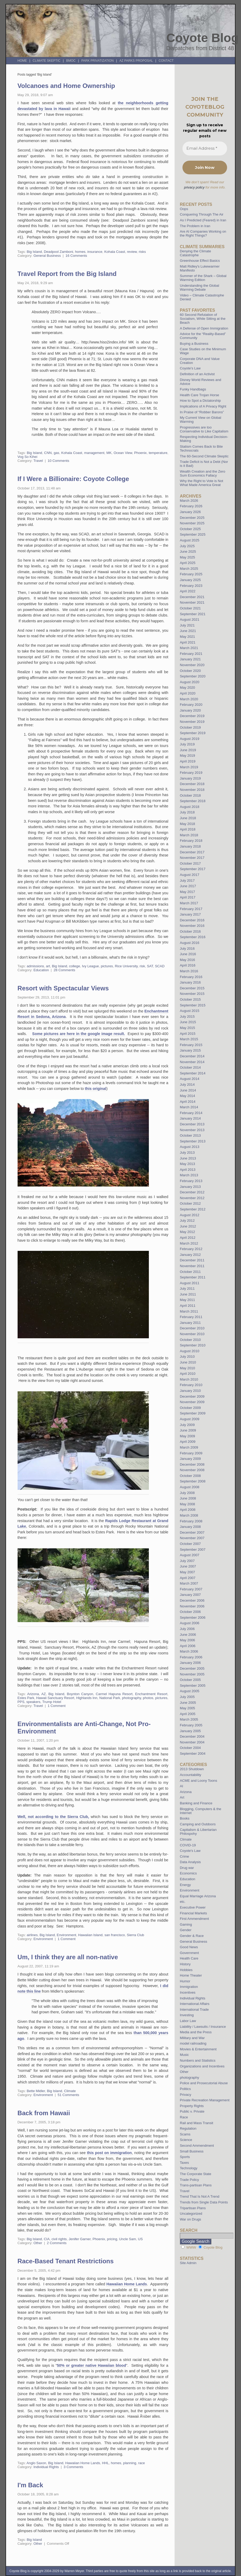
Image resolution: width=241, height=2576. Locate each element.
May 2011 (187, 1300)
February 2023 (191, 586)
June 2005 (188, 1703)
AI (181, 1786)
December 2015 (192, 988)
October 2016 (190, 931)
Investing (187, 2015)
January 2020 (190, 710)
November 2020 (192, 665)
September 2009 (193, 1413)
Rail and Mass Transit (196, 2123)
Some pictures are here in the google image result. (78, 1034)
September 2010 (193, 1345)
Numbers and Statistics (198, 2060)
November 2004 (192, 1742)
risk (142, 966)
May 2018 (187, 824)
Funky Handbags (193, 389)
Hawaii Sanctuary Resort (55, 1698)
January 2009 (190, 1459)
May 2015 (187, 1028)
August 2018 (189, 807)
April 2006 (187, 1646)
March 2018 (189, 835)
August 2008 (189, 1487)
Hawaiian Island (90, 1935)
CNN (48, 453)
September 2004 (193, 1753)
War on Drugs (190, 2219)
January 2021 (190, 659)
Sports (185, 2157)
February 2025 (191, 574)
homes (80, 252)
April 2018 (187, 829)
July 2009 (187, 1425)
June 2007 (188, 1566)
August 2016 (189, 943)
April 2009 (187, 1442)
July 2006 (187, 1629)
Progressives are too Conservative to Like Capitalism (204, 429)
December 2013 (192, 1124)
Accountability (190, 1775)
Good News (189, 1947)
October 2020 (190, 671)
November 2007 (192, 1538)
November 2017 (192, 858)
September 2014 (193, 1073)
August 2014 (189, 1079)
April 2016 (187, 965)
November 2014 (192, 1062)
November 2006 (192, 1606)
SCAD (160, 966)
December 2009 (192, 1396)
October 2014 (190, 1067)
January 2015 (190, 1050)
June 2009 (188, 1430)
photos (148, 1698)
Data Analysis (190, 1862)
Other (37, 2243)
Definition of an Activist (197, 374)
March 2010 (189, 1379)
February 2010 (191, 1385)
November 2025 (192, 523)
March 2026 (189, 501)
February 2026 (191, 506)
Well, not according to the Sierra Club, (53, 1817)
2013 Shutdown (192, 1769)
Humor (185, 1981)
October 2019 (190, 727)
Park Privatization (97, 60)
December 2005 (192, 1668)
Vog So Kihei (28, 457)
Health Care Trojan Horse (199, 395)
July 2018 (187, 812)
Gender (185, 1930)
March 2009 (189, 1447)
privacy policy (194, 187)
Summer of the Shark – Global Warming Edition (203, 278)
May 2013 (187, 1164)
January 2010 (190, 1391)
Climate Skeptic (46, 60)
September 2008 (193, 1481)
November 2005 (192, 1674)
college (74, 966)
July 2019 (187, 744)
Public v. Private (192, 2111)
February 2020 (191, 705)
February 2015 (191, 1045)
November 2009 (192, 1402)
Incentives (187, 1992)
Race (184, 2117)
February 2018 (191, 841)
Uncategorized (191, 2214)
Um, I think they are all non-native (68, 1957)
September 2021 (193, 614)
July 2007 (187, 1561)
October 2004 (190, 1748)
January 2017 (190, 914)
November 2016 (192, 926)
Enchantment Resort (151, 1694)
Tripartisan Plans (193, 2208)
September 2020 (193, 676)
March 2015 (189, 1039)
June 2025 (188, 551)
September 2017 (193, 869)
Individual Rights (46, 2467)
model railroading (193, 2043)
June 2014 (188, 1090)
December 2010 (192, 1328)
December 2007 (192, 1532)
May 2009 (187, 1436)
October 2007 (190, 1544)
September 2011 (193, 1277)
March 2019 (189, 767)
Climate (70, 2091)
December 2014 (192, 1056)
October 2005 (190, 1680)
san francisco (114, 1935)
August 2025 (189, 540)
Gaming (186, 1924)
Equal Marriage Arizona (198, 1896)
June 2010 (188, 1362)
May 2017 (187, 892)
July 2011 (187, 1288)
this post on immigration (109, 2153)
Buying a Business (194, 344)
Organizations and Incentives (202, 2066)
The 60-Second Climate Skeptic (204, 456)
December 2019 (192, 716)
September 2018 (193, 801)
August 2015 (189, 1011)
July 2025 (187, 546)
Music (184, 2055)
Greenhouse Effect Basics (200, 261)
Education (41, 970)
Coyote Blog (202, 38)
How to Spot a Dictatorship (200, 401)
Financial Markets (193, 1913)
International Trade (194, 2009)
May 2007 (187, 1572)
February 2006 (191, 1657)
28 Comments (64, 970)
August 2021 (189, 619)
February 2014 (191, 1113)
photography (131, 1698)
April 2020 (187, 693)
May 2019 (187, 755)
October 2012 (190, 1203)
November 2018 (192, 790)
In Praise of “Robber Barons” (202, 412)
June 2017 (188, 886)
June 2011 (188, 1294)
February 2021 (191, 654)
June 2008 (188, 1498)
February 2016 (191, 977)
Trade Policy (189, 2180)
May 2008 (187, 1504)
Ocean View (123, 453)
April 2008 (187, 1510)
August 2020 (189, 682)
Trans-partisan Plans (196, 2185)
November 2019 (192, 722)
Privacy (185, 2095)
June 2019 (188, 750)
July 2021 (187, 625)
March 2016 (189, 971)
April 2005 (187, 1714)
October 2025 (190, 529)
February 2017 (191, 909)
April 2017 (187, 897)
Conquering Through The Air (201, 214)
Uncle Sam (127, 2239)
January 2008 (190, 1527)
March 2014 (189, 1107)
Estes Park (26, 1698)
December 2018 (192, 784)
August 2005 (189, 1691)
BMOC (71, 60)
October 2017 (190, 863)
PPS (21, 1702)
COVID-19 (188, 1845)
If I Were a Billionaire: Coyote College (73, 478)
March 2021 (189, 648)
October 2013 (190, 1135)
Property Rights (192, 2106)
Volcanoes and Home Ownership (66, 85)
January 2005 (190, 1731)
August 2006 (189, 1623)
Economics (188, 1873)
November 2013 (192, 1130)
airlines (32, 1935)
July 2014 (187, 1084)
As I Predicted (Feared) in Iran (203, 220)
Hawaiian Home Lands (126, 2284)
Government (189, 1953)
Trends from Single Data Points (204, 2202)
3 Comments (73, 2467)
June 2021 (188, 631)
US (140, 2239)
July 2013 (187, 1152)
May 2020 (187, 687)
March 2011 (189, 1311)
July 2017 (187, 880)
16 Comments (76, 256)
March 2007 (189, 1583)
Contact (166, 60)
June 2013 (188, 1158)
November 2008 (192, 1470)
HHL (105, 2463)
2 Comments (56, 2243)
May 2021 (187, 637)
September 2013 (193, 1141)
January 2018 (190, 846)
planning (129, 2463)
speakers (33, 1702)
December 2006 (192, 1600)
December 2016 (192, 920)
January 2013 (190, 1187)
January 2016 (190, 982)
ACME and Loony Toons (198, 1781)
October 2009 (190, 1408)
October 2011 (190, 1272)
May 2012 (187, 1232)
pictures (107, 966)
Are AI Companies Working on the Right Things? (203, 233)
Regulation (188, 2128)
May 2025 (187, 557)
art (48, 966)
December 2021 (192, 597)
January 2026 (190, 512)
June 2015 (188, 1022)
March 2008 (189, 1515)
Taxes (184, 2163)
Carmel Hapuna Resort (114, 1694)
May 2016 (187, 960)
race (141, 2463)
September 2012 (193, 1209)
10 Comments (58, 461)
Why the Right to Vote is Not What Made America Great (201, 483)
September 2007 (193, 1549)
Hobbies (186, 1970)
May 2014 (187, 1096)
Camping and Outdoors (198, 1824)
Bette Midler (36, 2091)
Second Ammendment (197, 2145)
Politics (185, 2089)
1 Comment (56, 1706)
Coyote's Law (190, 1851)
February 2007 (191, 1589)
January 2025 (190, 580)
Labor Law (188, 2021)
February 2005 (191, 1725)
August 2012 (189, 1215)
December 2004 (192, 1736)
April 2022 (187, 591)
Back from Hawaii (44, 2113)
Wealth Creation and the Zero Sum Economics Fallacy (202, 473)
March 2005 (189, 1719)
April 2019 (187, 761)
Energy (185, 1885)
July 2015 (187, 1016)
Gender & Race (192, 1936)
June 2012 (188, 1226)
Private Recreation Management (204, 2100)
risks (142, 252)
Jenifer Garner (80, 2239)
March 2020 (189, 699)
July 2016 (187, 948)
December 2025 (192, 518)
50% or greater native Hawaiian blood (91, 2365)
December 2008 (192, 1464)
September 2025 (193, 534)
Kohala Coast (114, 252)
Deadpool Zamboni (58, 252)
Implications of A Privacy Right (203, 406)
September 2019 (193, 733)
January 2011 (190, 1323)
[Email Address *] (204, 148)
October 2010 (190, 1340)
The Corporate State (195, 2174)
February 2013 (191, 1181)
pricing (112, 2239)
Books (185, 1818)
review (132, 252)
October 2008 (190, 1476)
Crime (184, 1856)
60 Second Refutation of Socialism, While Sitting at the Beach (203, 319)
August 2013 (189, 1147)
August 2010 (189, 1351)
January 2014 (190, 1118)
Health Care (189, 1958)
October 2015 (190, 999)
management (94, 453)
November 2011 (192, 1266)
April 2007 (187, 1578)
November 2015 (192, 994)
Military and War (192, 2038)
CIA (47, 2239)
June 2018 (188, 818)
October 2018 (190, 795)
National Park (109, 1698)
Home (22, 60)
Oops (184, 209)
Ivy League (90, 966)
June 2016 (188, 954)
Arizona (33, 1694)
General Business (47, 256)
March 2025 (189, 569)
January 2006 (190, 1663)
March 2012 (189, 1243)
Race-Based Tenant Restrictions (66, 2261)
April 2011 (187, 1306)
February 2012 (191, 1249)
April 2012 (187, 1238)
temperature (158, 453)
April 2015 (187, 1034)
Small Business (191, 2151)
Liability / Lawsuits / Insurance (203, 2027)
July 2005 (187, 1697)
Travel (38, 461)
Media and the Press (196, 2032)
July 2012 (187, 1220)
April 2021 (187, 642)
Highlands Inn (86, 1698)
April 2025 (187, 563)
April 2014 (187, 1102)
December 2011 (192, 1260)
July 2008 (187, 1493)
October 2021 (190, 608)
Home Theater (191, 1975)
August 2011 (189, 1283)
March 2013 (189, 1175)
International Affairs (194, 2004)
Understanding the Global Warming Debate (199, 287)
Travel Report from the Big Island (67, 273)
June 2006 (188, 1635)
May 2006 (187, 1640)
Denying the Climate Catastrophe (195, 253)
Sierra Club (135, 1935)
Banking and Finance (196, 1803)
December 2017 (192, 852)
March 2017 (189, 903)
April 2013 (187, 1170)
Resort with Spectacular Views (63, 988)
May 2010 (187, 1368)
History (185, 1964)
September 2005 (193, 1685)
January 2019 (190, 778)
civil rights (59, 2239)
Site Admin (188, 2263)
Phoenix (140, 453)
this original (95, 1088)
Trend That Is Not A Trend (199, 2196)
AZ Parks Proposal (136, 60)
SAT (150, 966)
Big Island (34, 252)
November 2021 (192, 602)
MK (109, 453)
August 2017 (189, 875)
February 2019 (191, 773)
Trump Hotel (51, 1702)
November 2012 (192, 1198)
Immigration (189, 1987)
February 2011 (191, 1317)
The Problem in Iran (195, 226)
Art (182, 1797)
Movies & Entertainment (198, 2049)
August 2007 (189, 1555)
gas (56, 453)
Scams (185, 2134)
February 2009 (191, 1453)
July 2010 (187, 1356)
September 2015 (193, 1005)
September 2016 (193, 937)
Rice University (126, 966)
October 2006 (190, 1612)
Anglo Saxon (36, 2463)
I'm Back (30, 2485)
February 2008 (191, 1521)
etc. (182, 1902)
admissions (35, 966)
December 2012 (192, 1192)
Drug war (187, 1868)
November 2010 (192, 1334)
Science (186, 2140)
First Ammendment (194, 1919)
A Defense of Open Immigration (204, 328)
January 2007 (190, 1595)
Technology (188, 2168)
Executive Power (193, 1907)
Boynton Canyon (80, 1694)
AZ (43, 1694)
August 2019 (189, 739)
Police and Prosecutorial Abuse (204, 2083)
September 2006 (193, 1617)
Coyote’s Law (190, 368)
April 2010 (187, 1374)
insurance (94, 252)
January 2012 (190, 1255)
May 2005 (187, 1708)
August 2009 (189, 1419)
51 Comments (68, 2095)
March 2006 (189, 1651)
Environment (66, 1935)
